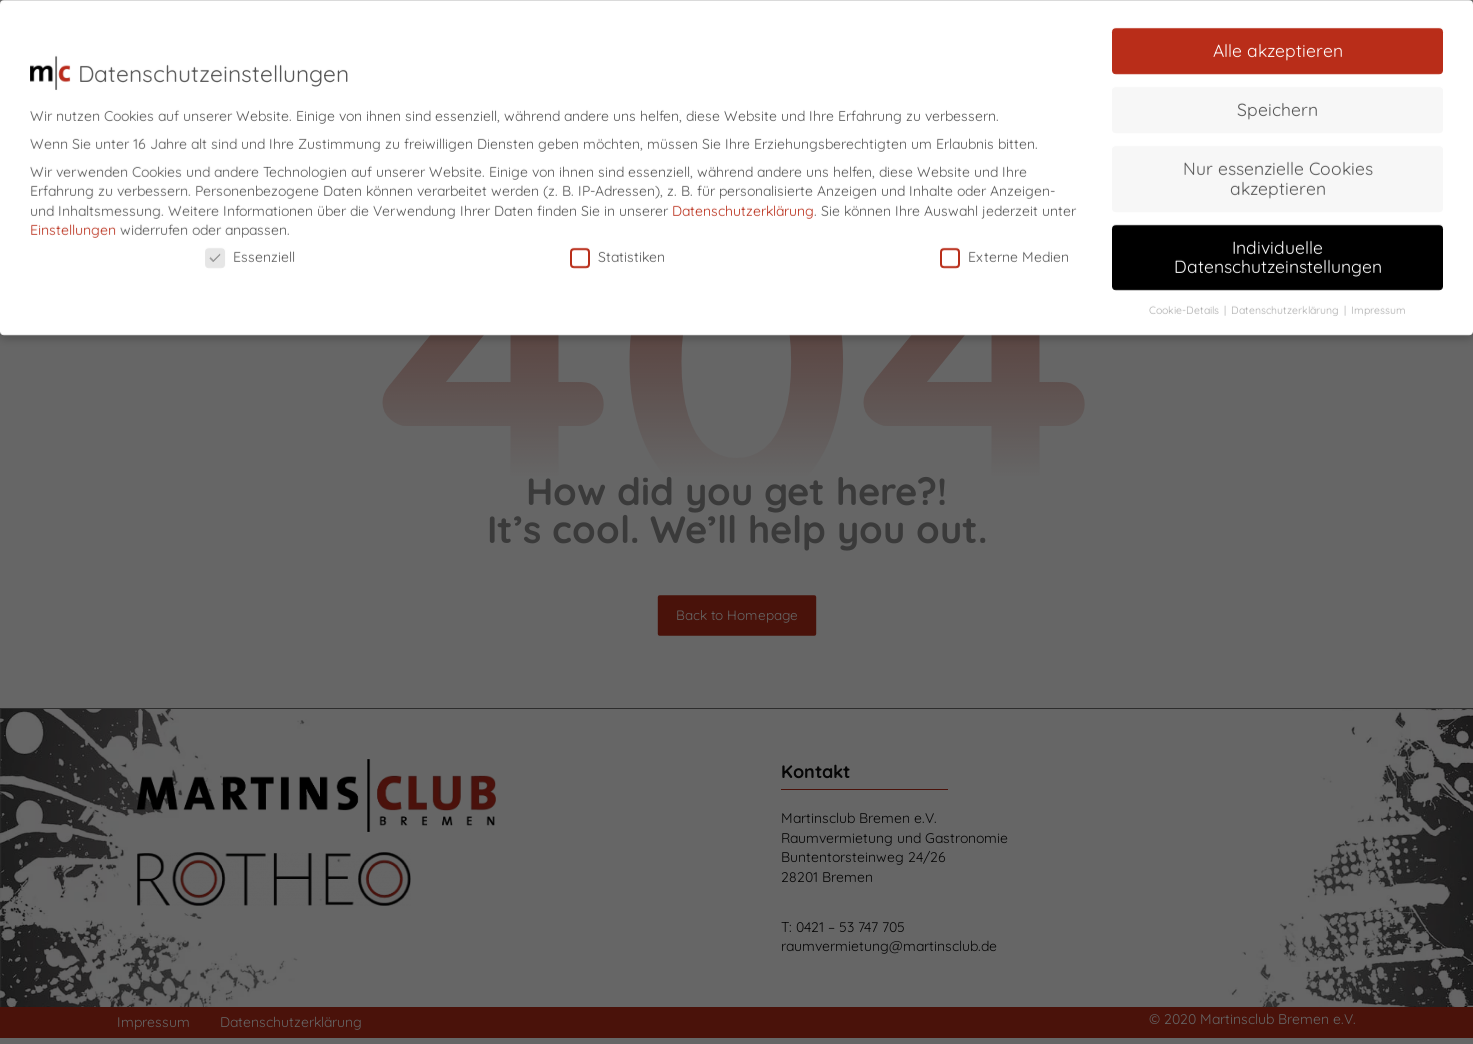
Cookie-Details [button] (1185, 302)
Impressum (1378, 302)
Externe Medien (1004, 249)
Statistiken (617, 249)
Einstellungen (73, 222)
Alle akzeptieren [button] (1278, 42)
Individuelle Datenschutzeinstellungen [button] (1278, 249)
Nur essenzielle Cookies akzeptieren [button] (1278, 170)
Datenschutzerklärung (743, 203)
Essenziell (250, 249)
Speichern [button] (1277, 101)
